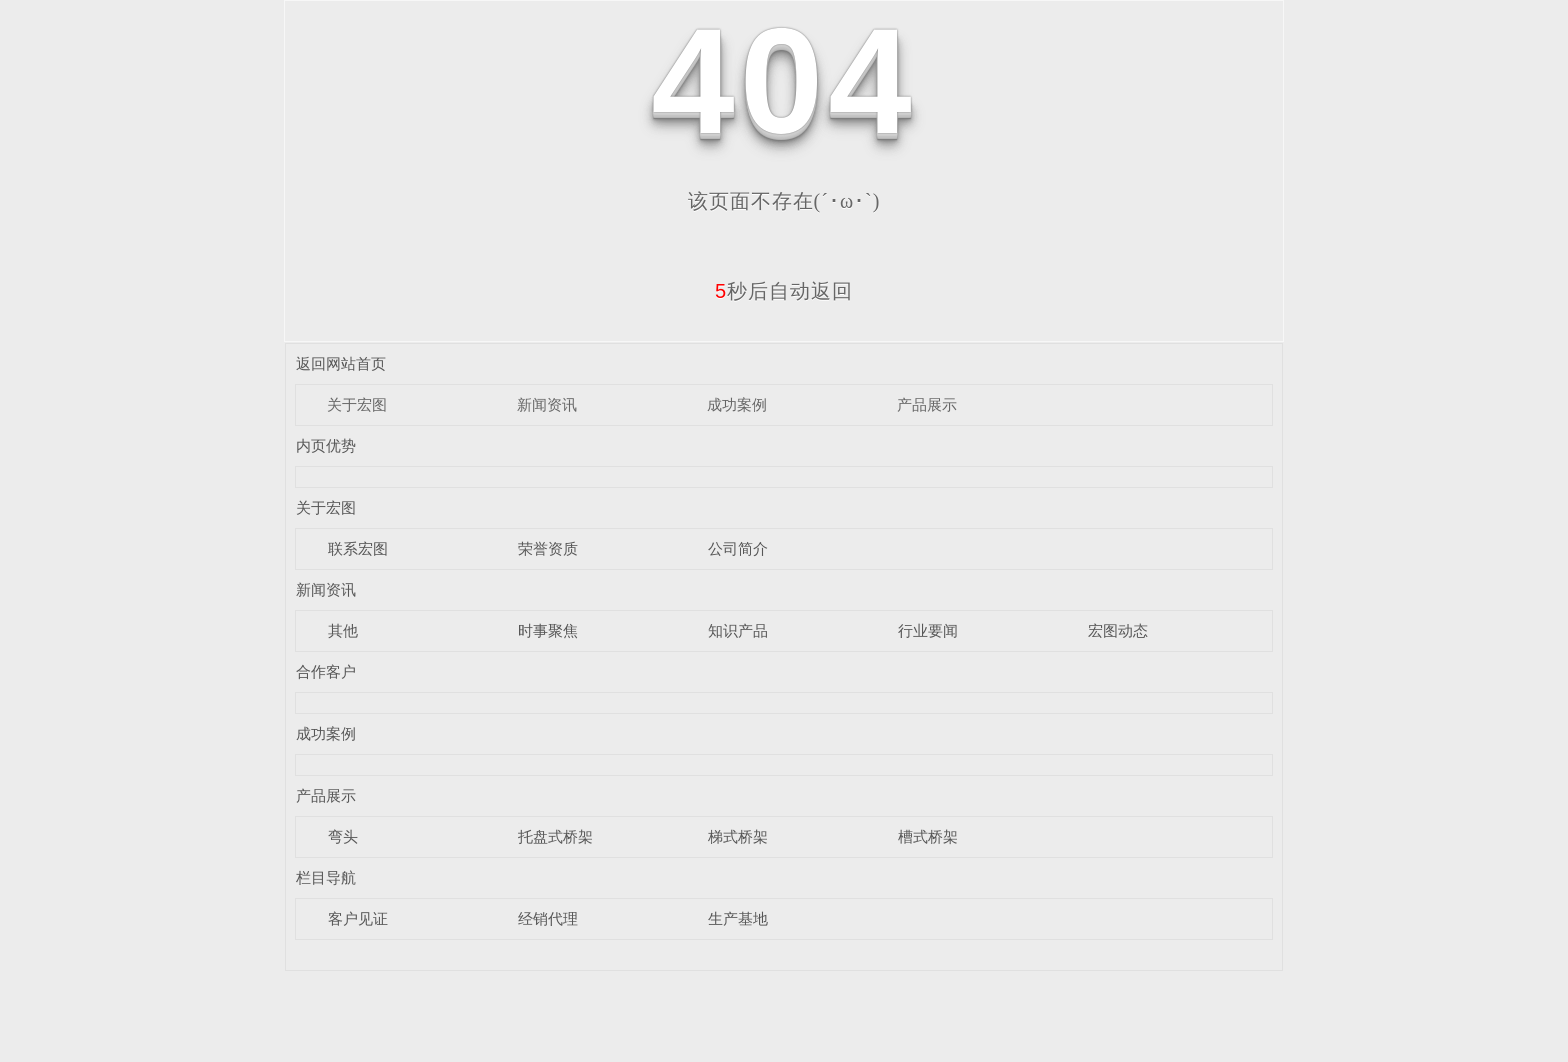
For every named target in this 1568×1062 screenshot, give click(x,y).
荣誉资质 (548, 548)
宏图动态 (1118, 630)
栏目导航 (326, 877)
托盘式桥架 (555, 836)
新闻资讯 (547, 404)
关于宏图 (357, 404)
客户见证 (358, 918)
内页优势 (326, 445)
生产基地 (738, 918)
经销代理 (548, 918)
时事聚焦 (548, 630)
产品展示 (927, 404)
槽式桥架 (928, 836)
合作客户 (326, 671)
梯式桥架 (738, 836)
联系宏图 (358, 548)
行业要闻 (928, 630)
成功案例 (737, 404)
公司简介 (738, 548)
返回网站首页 (341, 363)
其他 (343, 630)
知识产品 (738, 630)
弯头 (343, 836)
